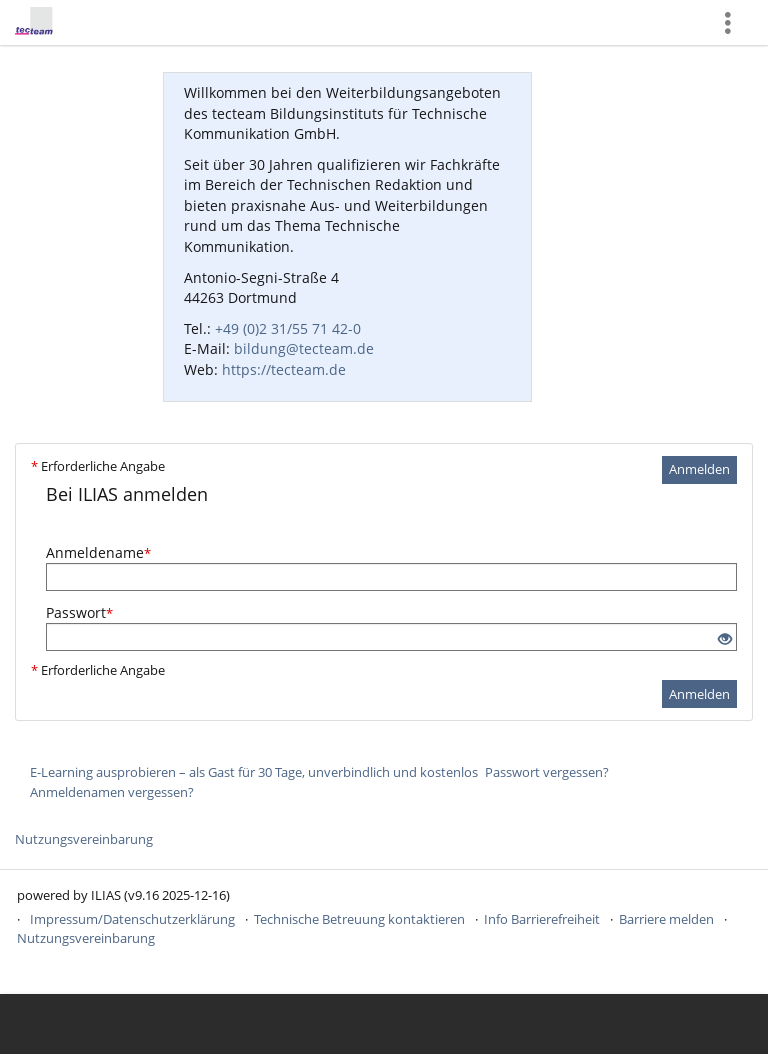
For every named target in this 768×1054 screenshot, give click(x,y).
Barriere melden (666, 919)
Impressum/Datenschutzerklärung (132, 919)
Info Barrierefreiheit (542, 919)
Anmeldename (98, 552)
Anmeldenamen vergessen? (112, 792)
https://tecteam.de (284, 369)
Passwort (79, 612)
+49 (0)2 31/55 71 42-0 (288, 328)
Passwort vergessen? (547, 772)
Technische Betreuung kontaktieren (359, 919)
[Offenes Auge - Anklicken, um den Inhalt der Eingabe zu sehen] (725, 639)
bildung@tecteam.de (304, 348)
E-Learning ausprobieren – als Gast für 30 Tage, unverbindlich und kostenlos (254, 772)
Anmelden (699, 469)
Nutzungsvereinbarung (84, 839)
